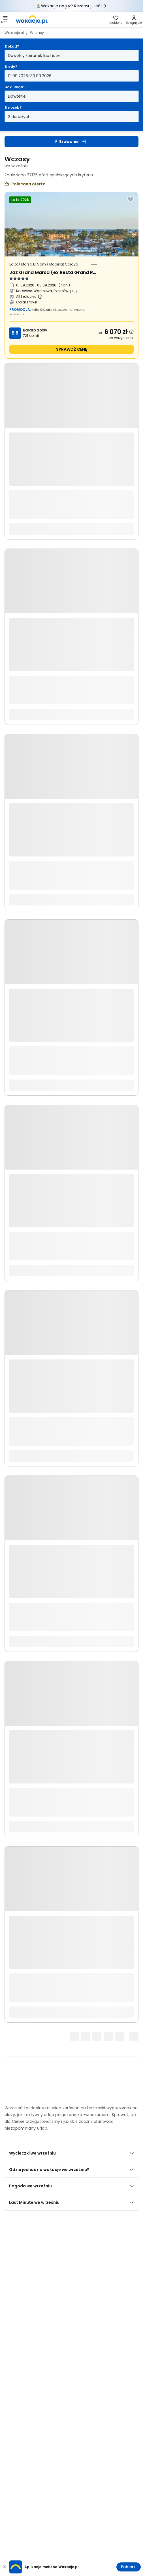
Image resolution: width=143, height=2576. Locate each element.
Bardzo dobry (35, 330)
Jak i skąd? (15, 87)
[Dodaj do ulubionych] (130, 199)
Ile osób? (13, 107)
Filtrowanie (71, 141)
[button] (5, 19)
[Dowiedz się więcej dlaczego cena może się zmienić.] (131, 331)
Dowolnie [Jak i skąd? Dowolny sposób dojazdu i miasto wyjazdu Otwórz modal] (17, 96)
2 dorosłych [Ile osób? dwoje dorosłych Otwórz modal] (19, 116)
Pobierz (128, 2567)
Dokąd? (12, 46)
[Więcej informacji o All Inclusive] (40, 296)
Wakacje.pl (14, 32)
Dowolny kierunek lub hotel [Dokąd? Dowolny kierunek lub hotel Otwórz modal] (34, 55)
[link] (31, 19)
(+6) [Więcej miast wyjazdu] (73, 291)
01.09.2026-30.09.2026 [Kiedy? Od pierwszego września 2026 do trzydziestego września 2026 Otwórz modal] (30, 76)
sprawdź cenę (71, 349)
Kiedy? (11, 66)
